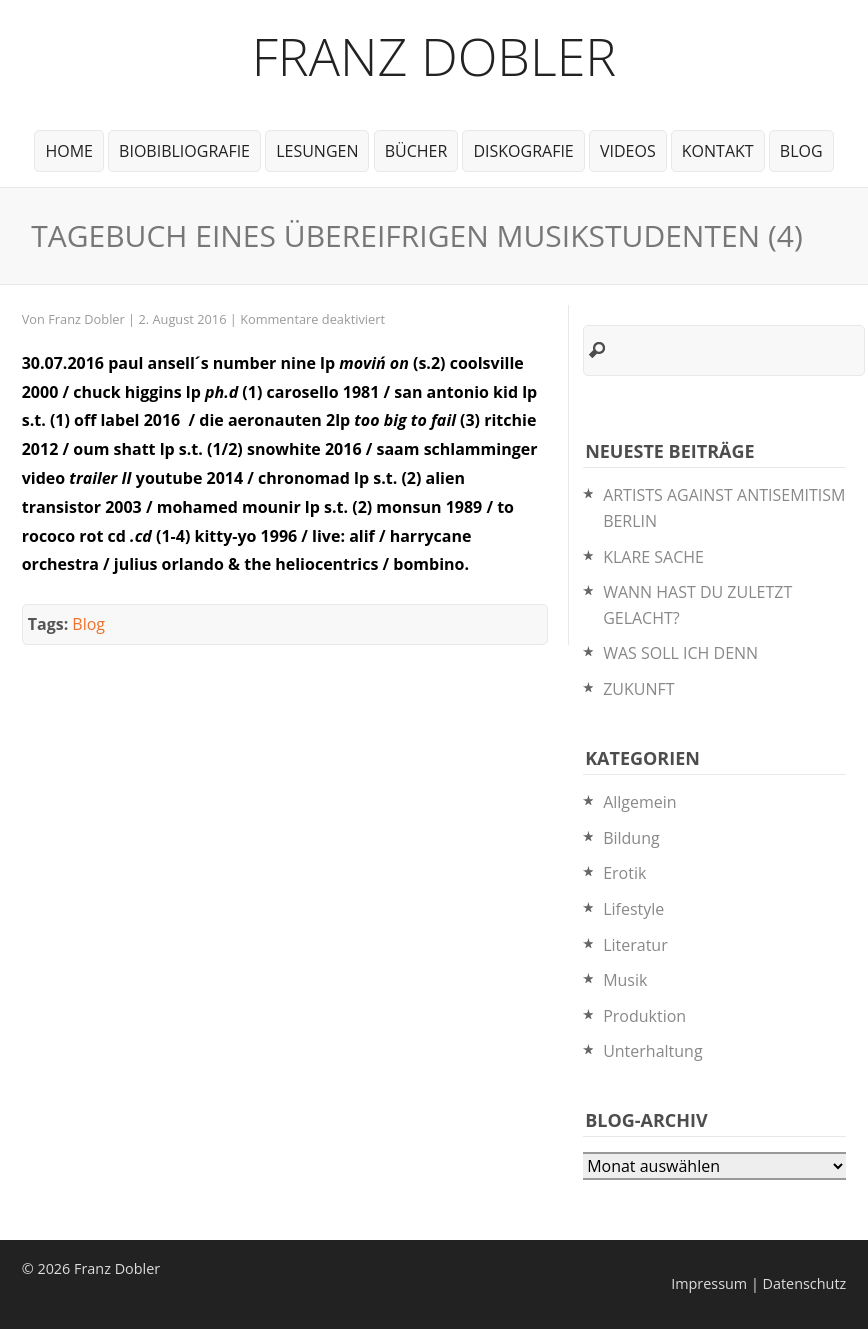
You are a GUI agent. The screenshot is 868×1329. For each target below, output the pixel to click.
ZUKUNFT (638, 689)
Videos (628, 151)
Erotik (624, 873)
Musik (625, 980)
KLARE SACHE (653, 557)
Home (69, 151)
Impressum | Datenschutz (758, 1283)
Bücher (416, 151)
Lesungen (317, 151)
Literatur (635, 945)
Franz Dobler (434, 55)
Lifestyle (633, 909)
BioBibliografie (184, 151)
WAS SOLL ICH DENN (680, 653)
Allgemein (640, 802)
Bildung (631, 838)
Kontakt (718, 151)
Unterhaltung (652, 1051)
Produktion (644, 1016)
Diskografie (523, 151)
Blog (801, 151)
